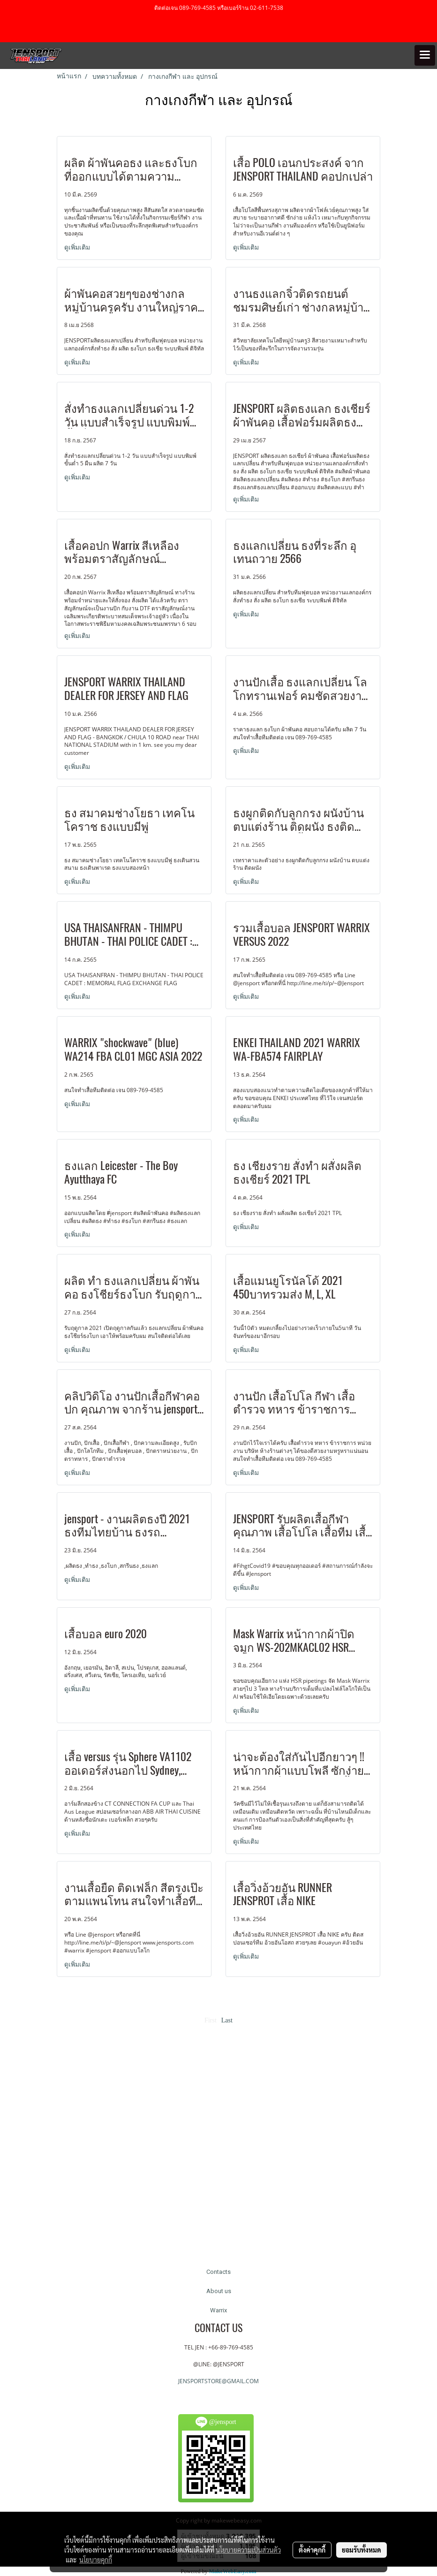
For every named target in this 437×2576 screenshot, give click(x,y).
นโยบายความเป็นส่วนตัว (248, 2550)
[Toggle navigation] (424, 55)
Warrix (218, 2310)
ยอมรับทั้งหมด (361, 2550)
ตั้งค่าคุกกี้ (312, 2550)
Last (227, 2020)
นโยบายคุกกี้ (95, 2559)
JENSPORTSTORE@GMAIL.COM (218, 2381)
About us (218, 2291)
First (210, 2020)
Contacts (218, 2271)
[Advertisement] (218, 2140)
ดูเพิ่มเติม (78, 247)
